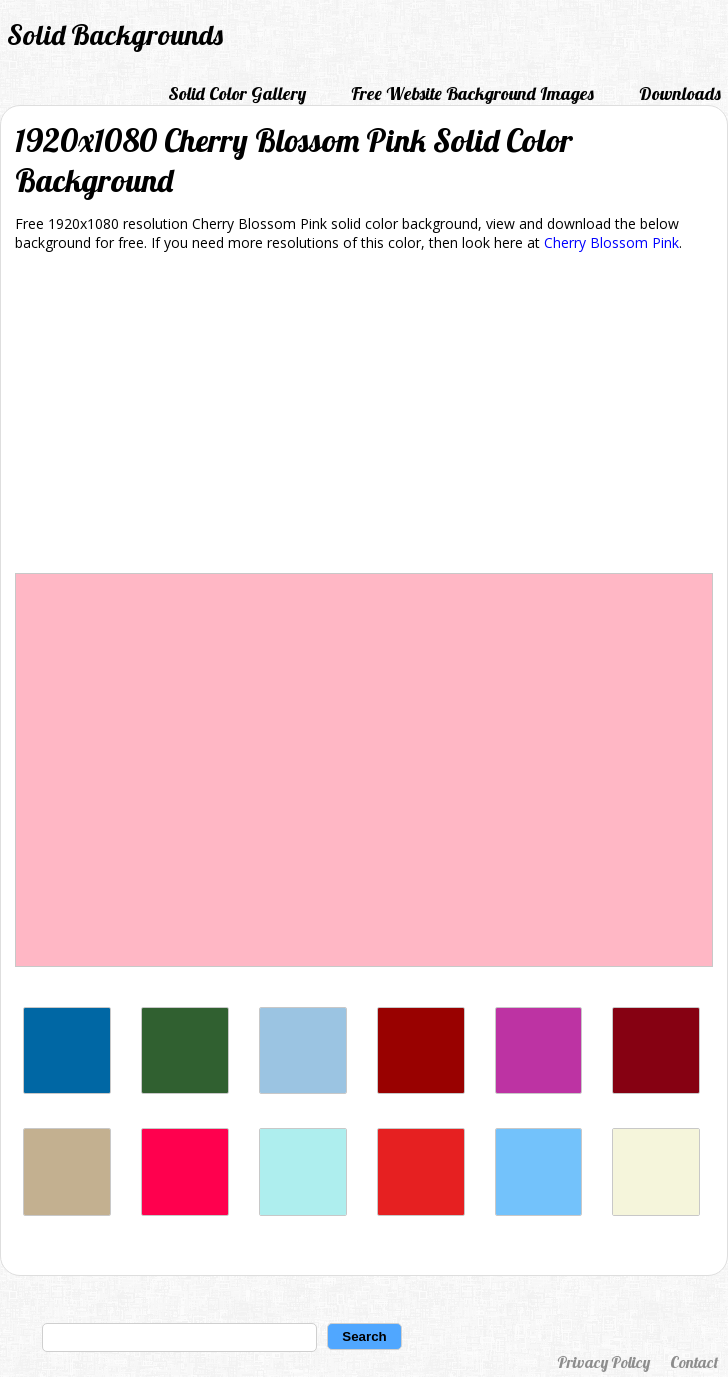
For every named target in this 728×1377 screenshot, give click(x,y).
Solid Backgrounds (115, 34)
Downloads (680, 93)
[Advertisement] (364, 416)
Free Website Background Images (472, 93)
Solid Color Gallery (237, 93)
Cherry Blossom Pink (611, 242)
